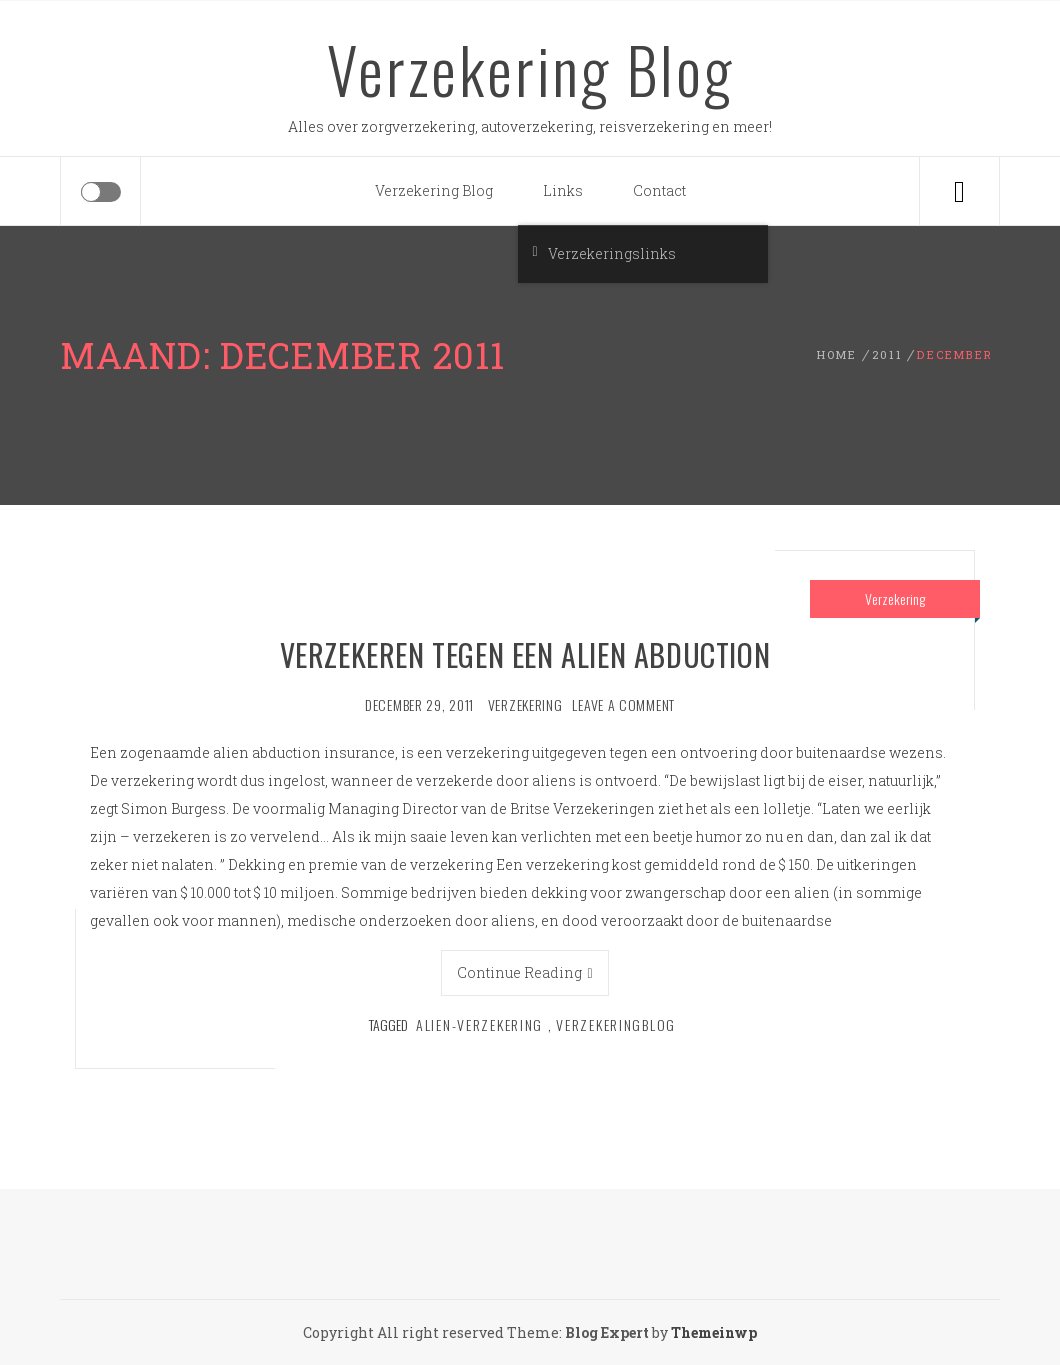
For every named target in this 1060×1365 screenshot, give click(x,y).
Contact (659, 190)
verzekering (525, 704)
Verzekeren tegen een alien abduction (525, 654)
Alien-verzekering (479, 1024)
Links (563, 190)
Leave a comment (623, 704)
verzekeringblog (616, 1024)
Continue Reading (524, 972)
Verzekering (895, 598)
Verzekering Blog (530, 69)
